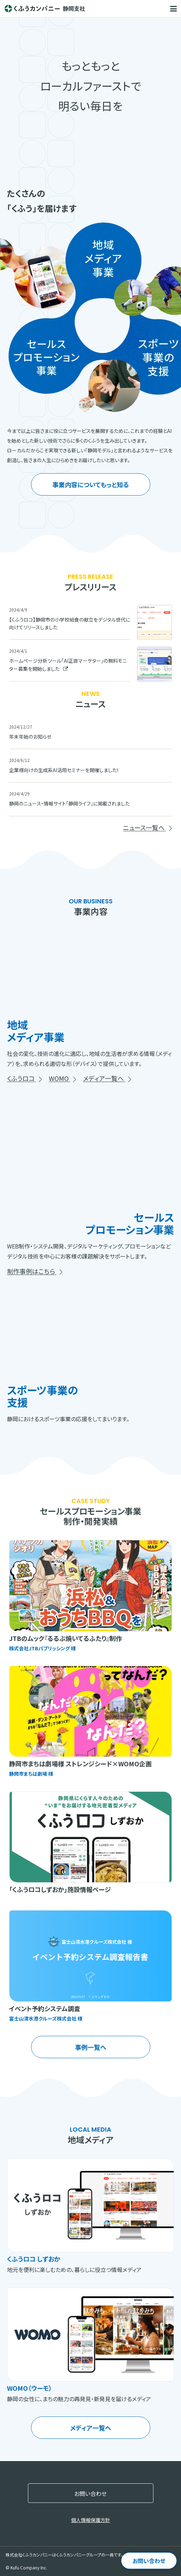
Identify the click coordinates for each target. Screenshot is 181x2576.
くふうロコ (24, 1078)
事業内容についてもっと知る (90, 484)
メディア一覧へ (107, 1078)
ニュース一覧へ (147, 827)
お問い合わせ (149, 2560)
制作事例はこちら (34, 1271)
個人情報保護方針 (90, 2519)
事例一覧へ (90, 2047)
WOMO (62, 1078)
